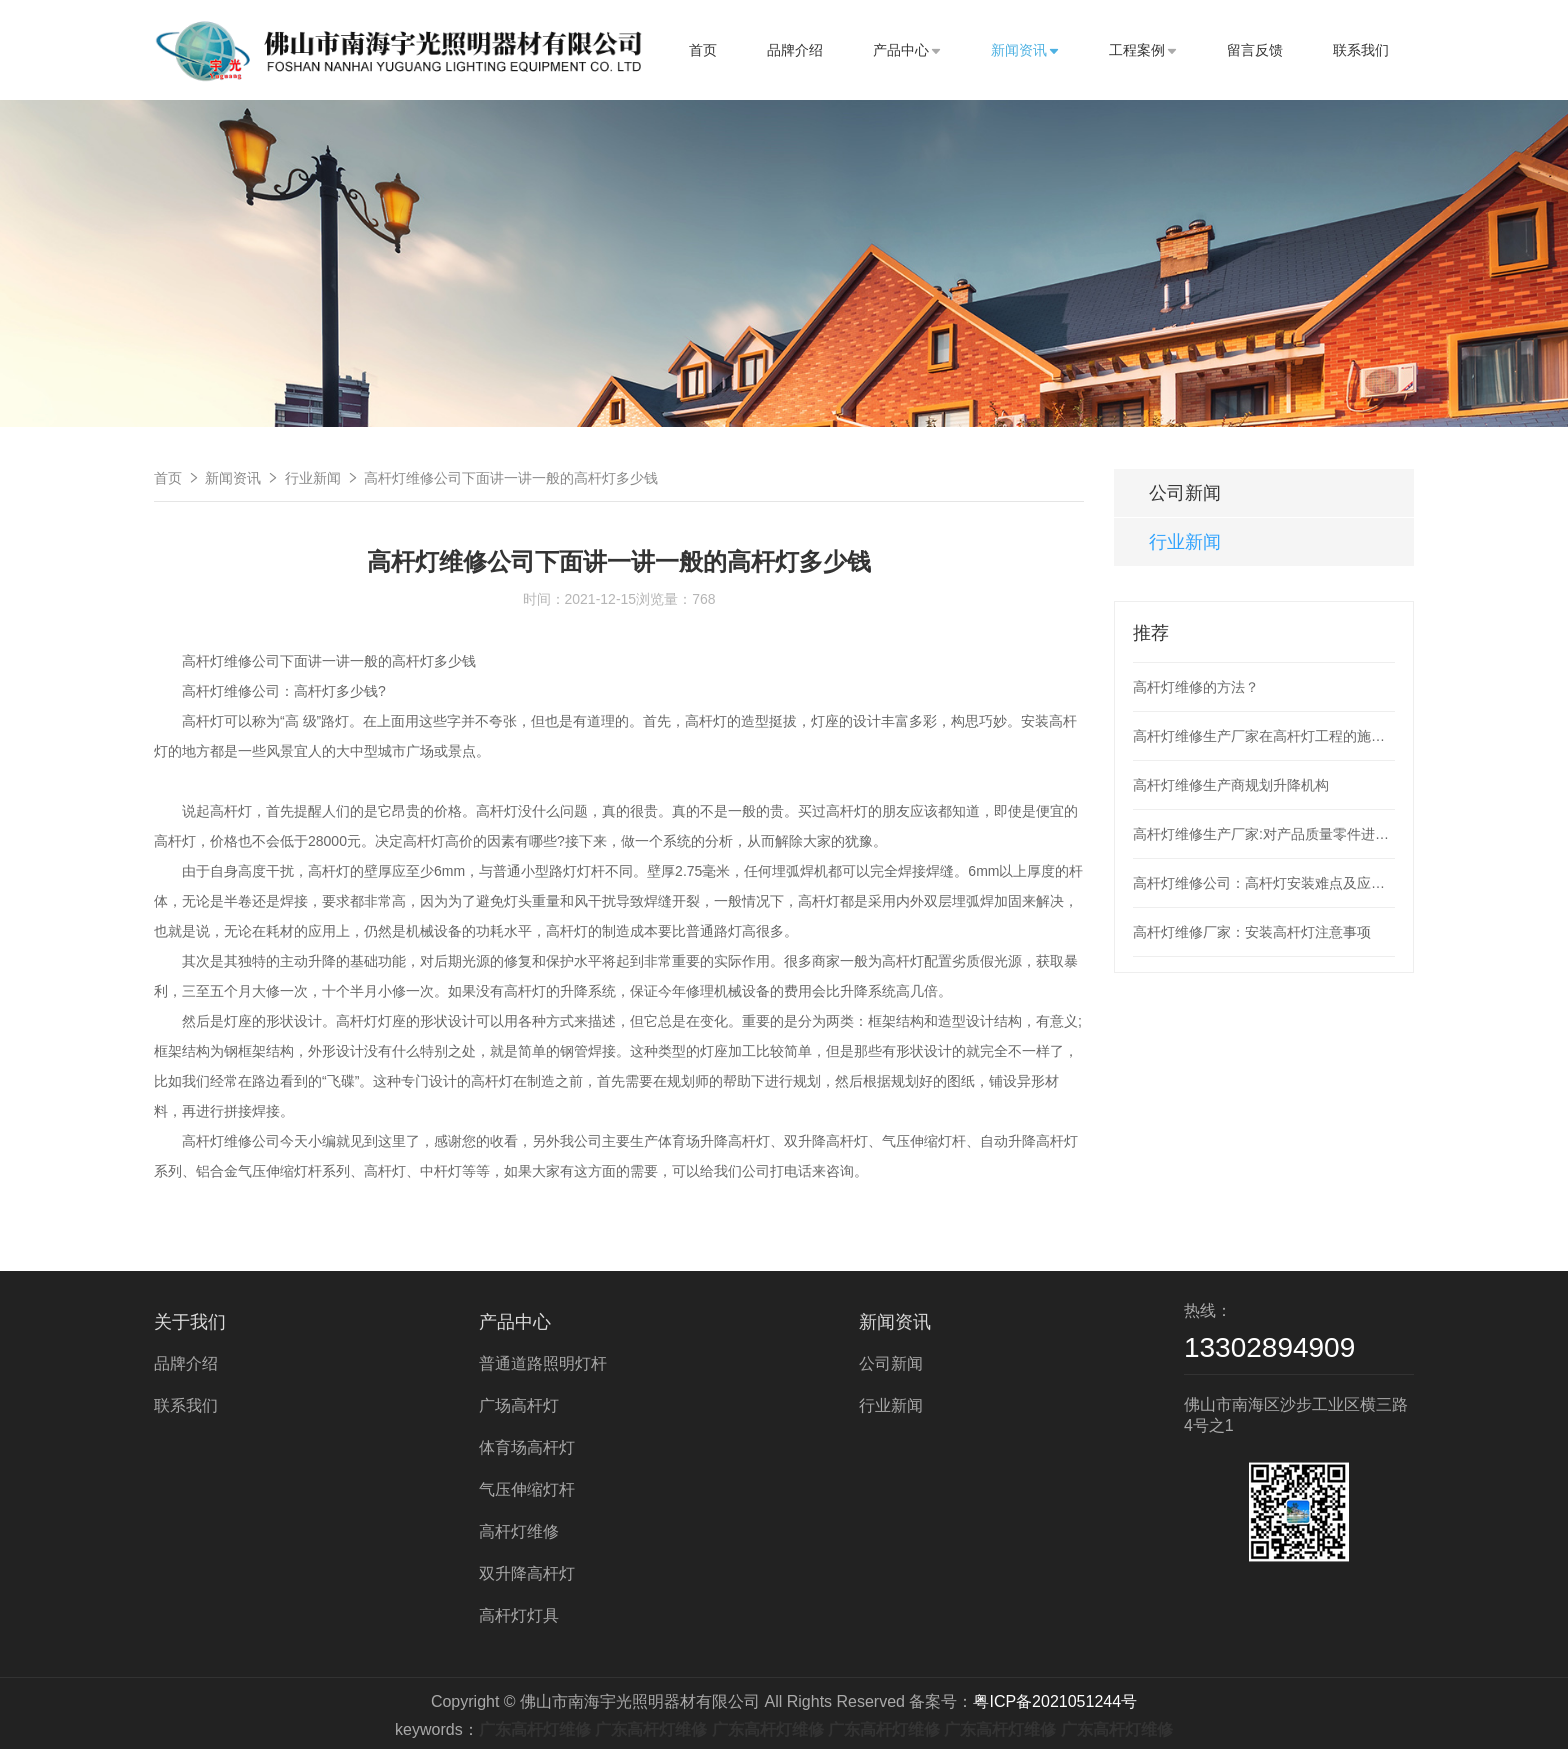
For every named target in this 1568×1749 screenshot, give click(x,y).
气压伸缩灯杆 (527, 1489)
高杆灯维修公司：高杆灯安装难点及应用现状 (1264, 883)
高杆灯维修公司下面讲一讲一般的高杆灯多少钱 (511, 478)
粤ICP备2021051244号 (1055, 1701)
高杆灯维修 (519, 1531)
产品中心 (907, 50)
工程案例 (1143, 50)
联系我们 (1361, 50)
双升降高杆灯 (527, 1573)
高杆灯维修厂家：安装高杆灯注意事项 (1252, 932)
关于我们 (190, 1322)
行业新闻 (313, 478)
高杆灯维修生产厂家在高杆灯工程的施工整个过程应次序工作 (1264, 736)
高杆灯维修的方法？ (1196, 687)
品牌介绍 (795, 50)
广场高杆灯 (519, 1405)
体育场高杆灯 (527, 1447)
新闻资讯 (1025, 50)
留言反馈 (1255, 50)
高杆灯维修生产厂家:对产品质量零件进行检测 (1264, 834)
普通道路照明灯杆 (543, 1363)
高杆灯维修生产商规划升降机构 (1231, 785)
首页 (703, 50)
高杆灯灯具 (519, 1615)
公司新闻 (1185, 493)
